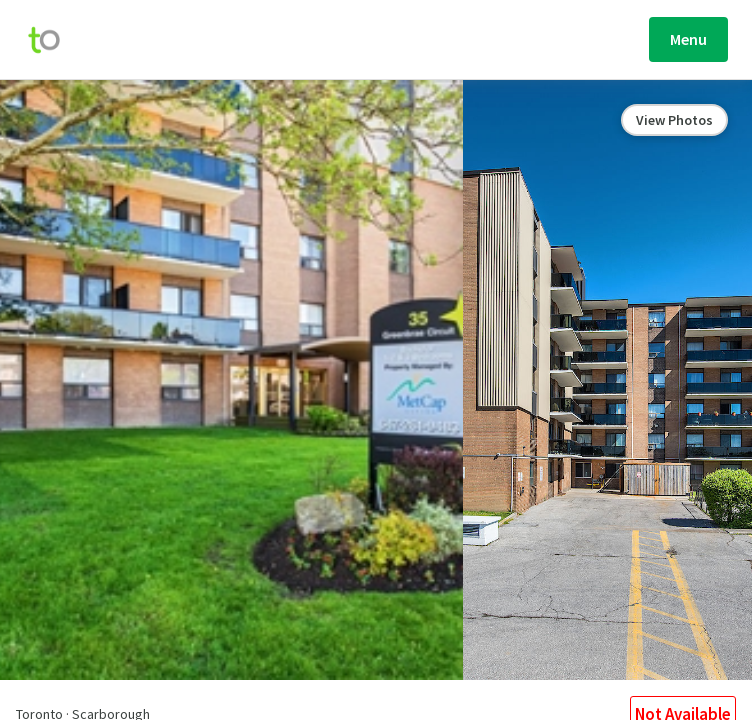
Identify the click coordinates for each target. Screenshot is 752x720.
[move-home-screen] (54, 40)
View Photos (674, 120)
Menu (688, 39)
